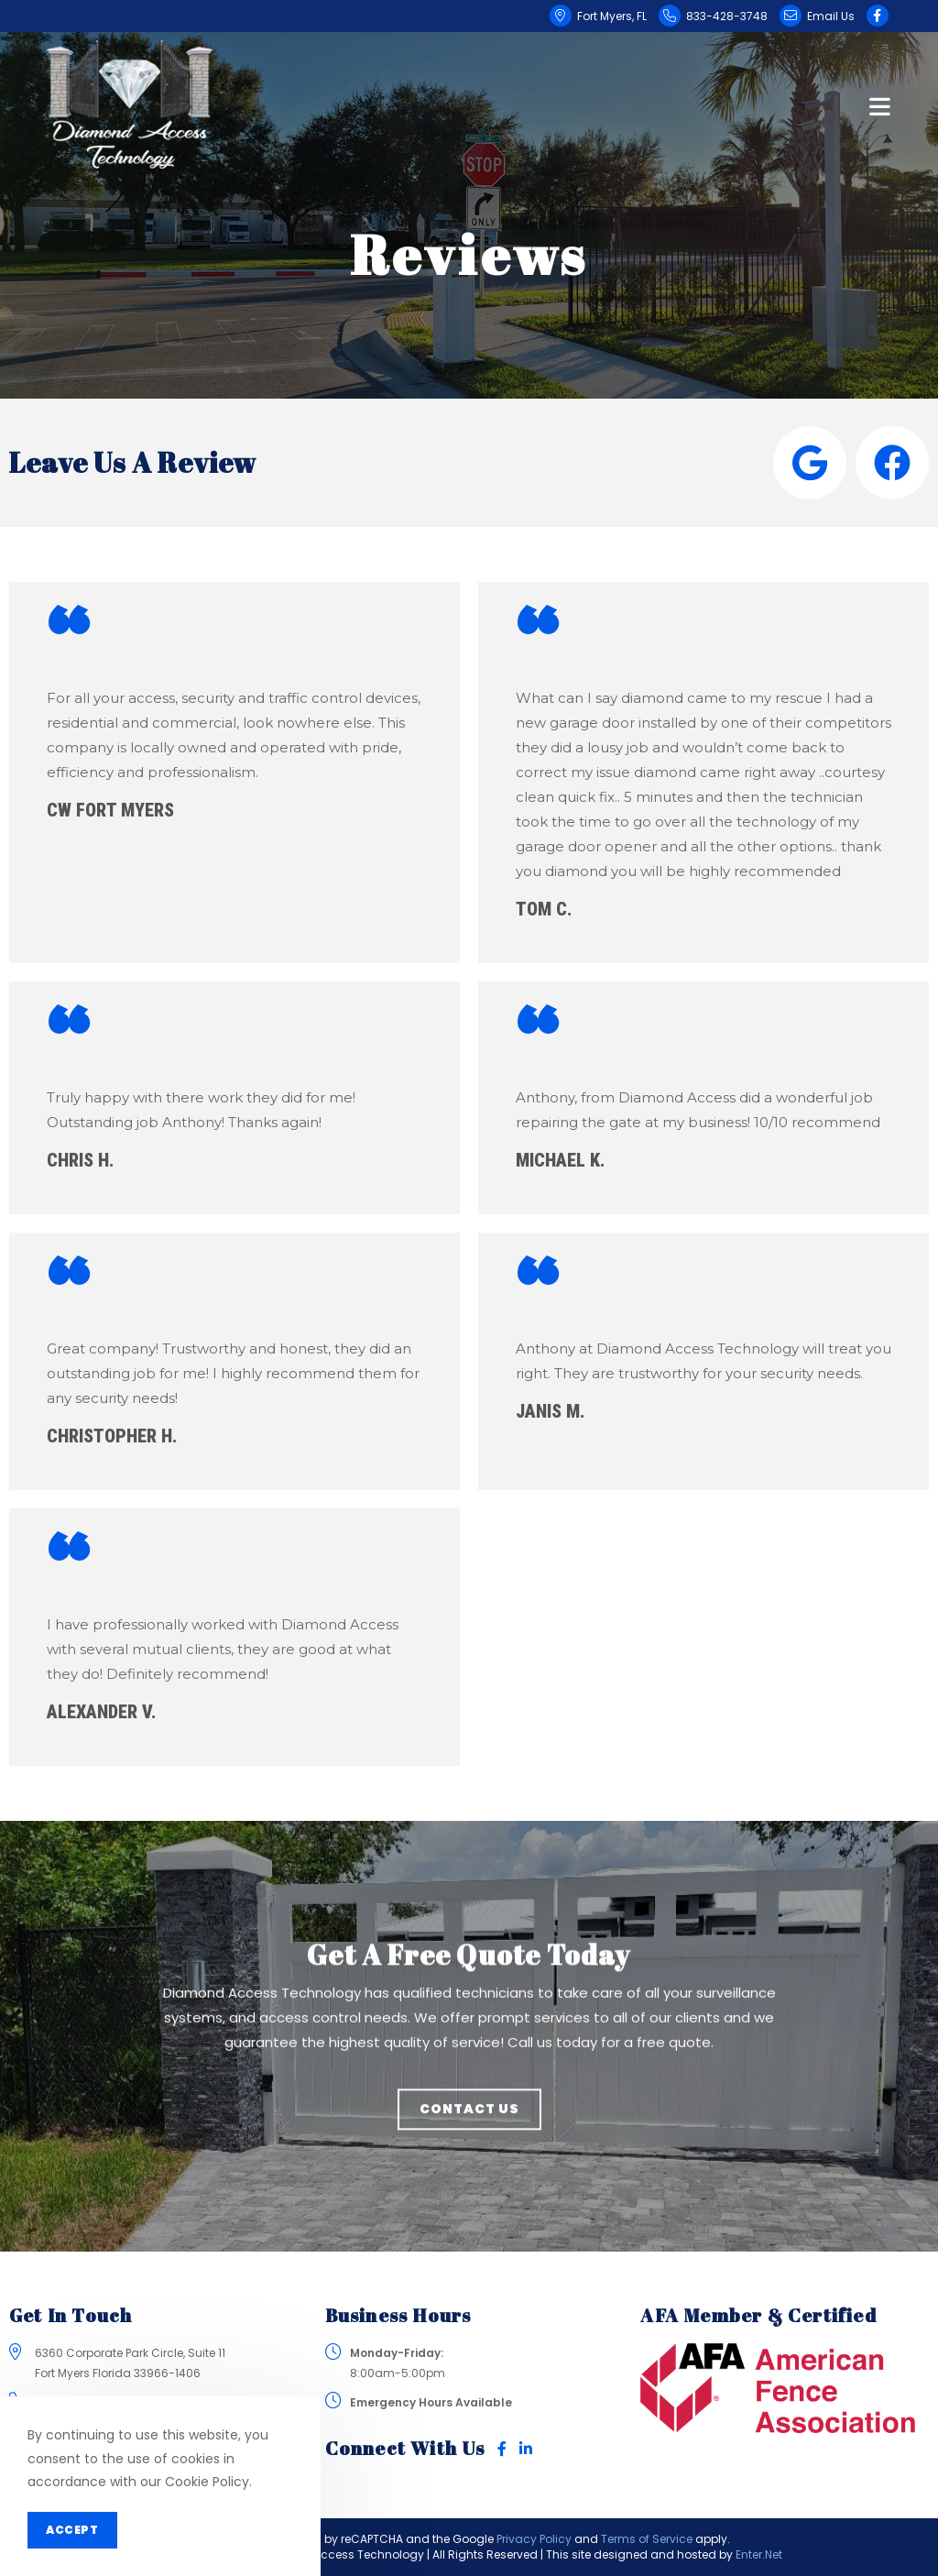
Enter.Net (759, 2554)
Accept (72, 2530)
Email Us (831, 16)
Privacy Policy (534, 2539)
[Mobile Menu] (880, 104)
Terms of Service (647, 2539)
